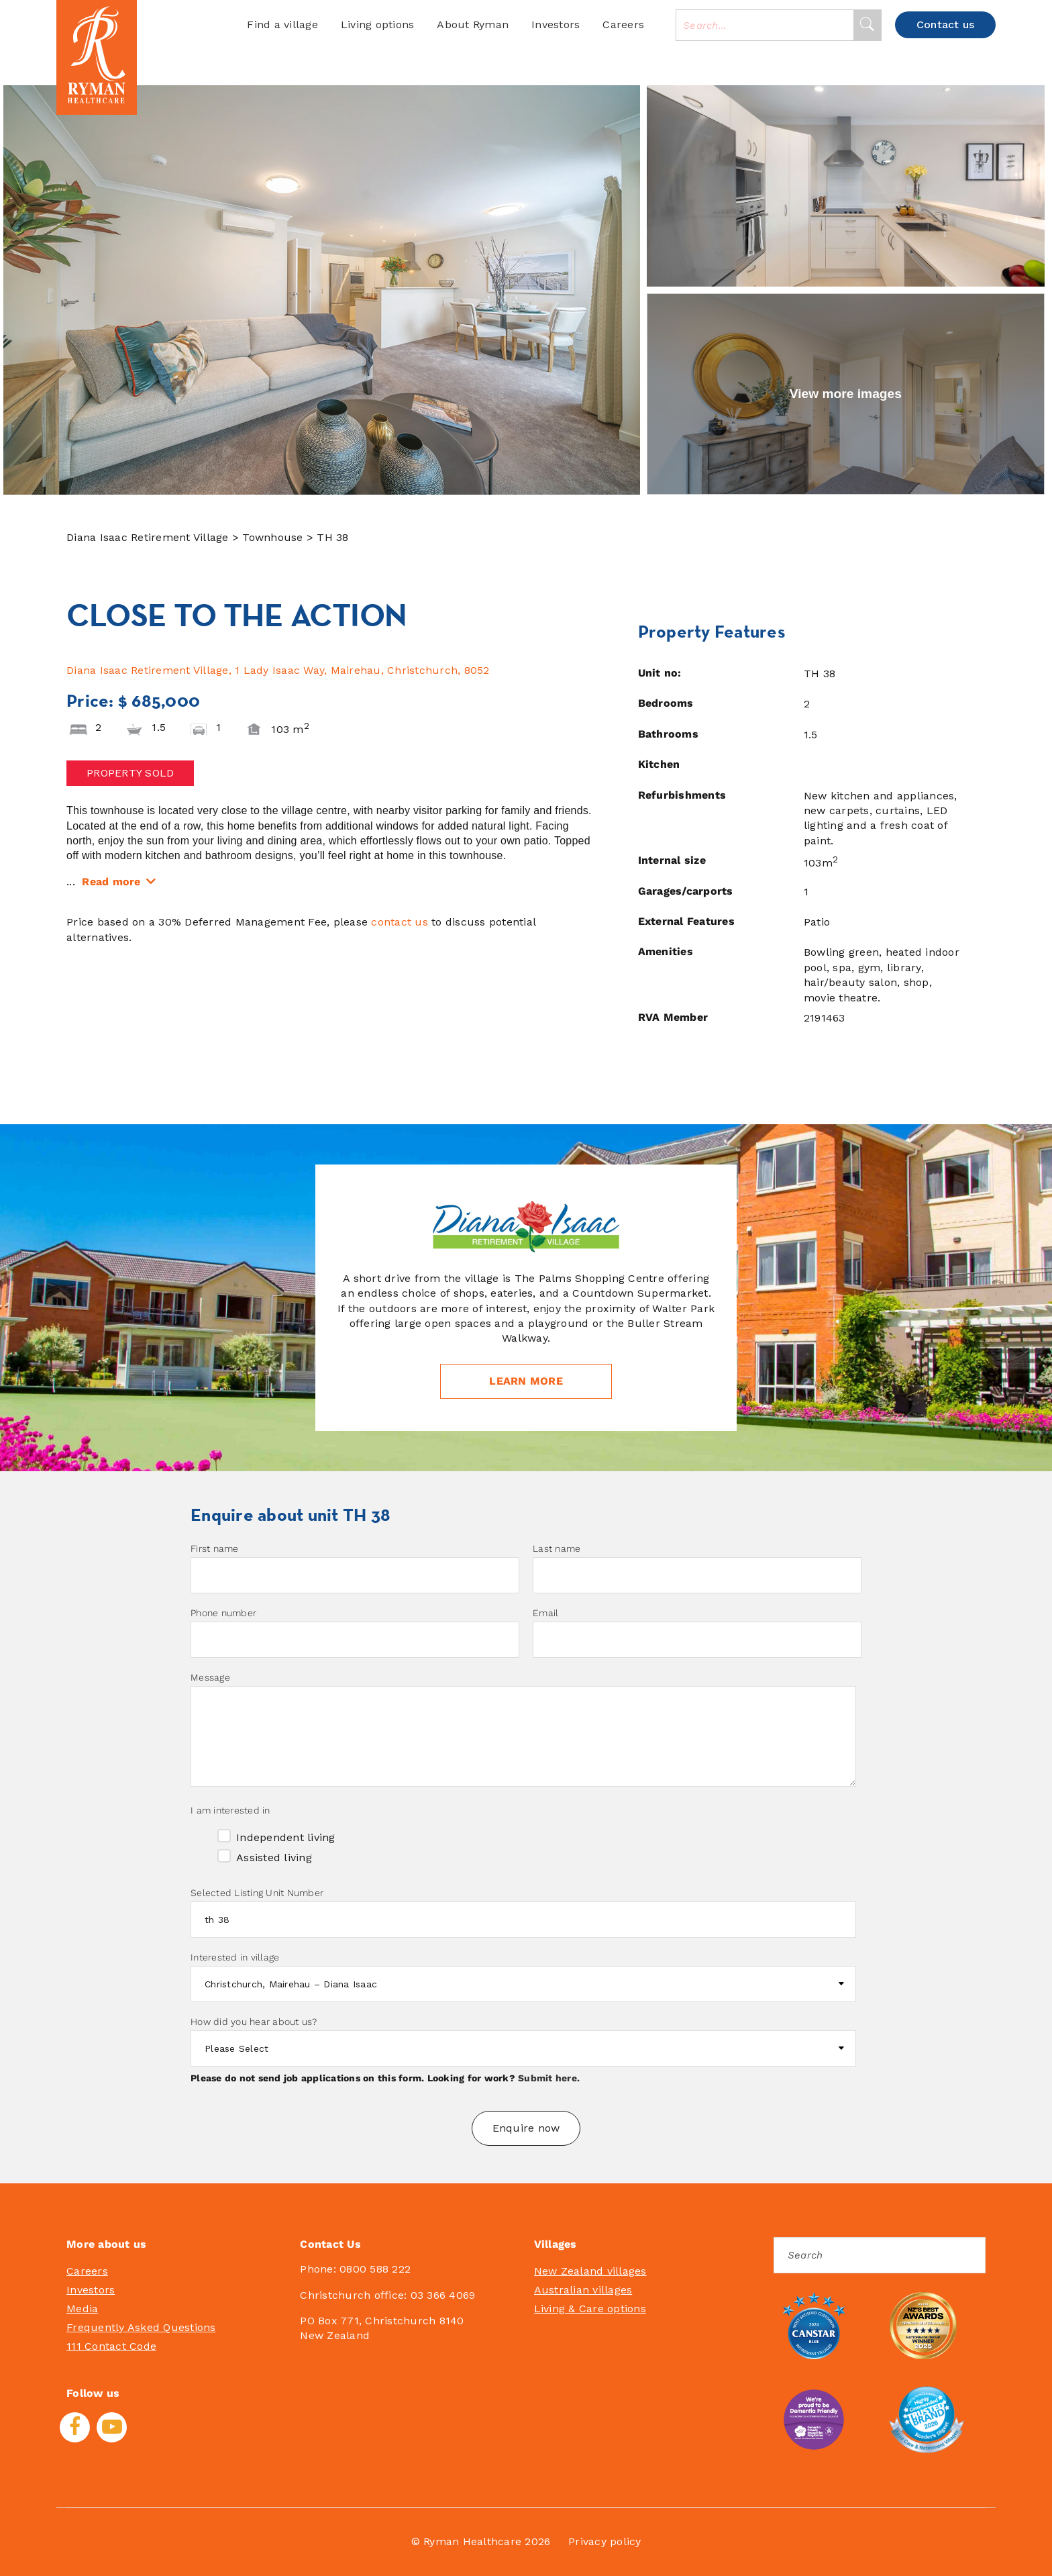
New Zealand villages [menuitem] (590, 2271)
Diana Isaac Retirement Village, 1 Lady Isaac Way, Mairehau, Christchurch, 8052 (278, 670)
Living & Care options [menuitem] (590, 2308)
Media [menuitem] (82, 2308)
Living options (378, 24)
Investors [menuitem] (90, 2289)
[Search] (867, 25)
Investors (555, 24)
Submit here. (549, 2078)
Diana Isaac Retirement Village (149, 537)
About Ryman (473, 24)
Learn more (526, 1381)
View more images (846, 394)
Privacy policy (604, 2541)
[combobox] (764, 25)
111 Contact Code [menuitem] (111, 2346)
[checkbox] (523, 1845)
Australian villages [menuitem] (583, 2289)
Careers (623, 24)
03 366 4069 (443, 2295)
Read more (111, 881)
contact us (399, 921)
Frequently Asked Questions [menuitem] (141, 2327)
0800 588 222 (375, 2269)
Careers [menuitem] (87, 2271)
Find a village (282, 24)
